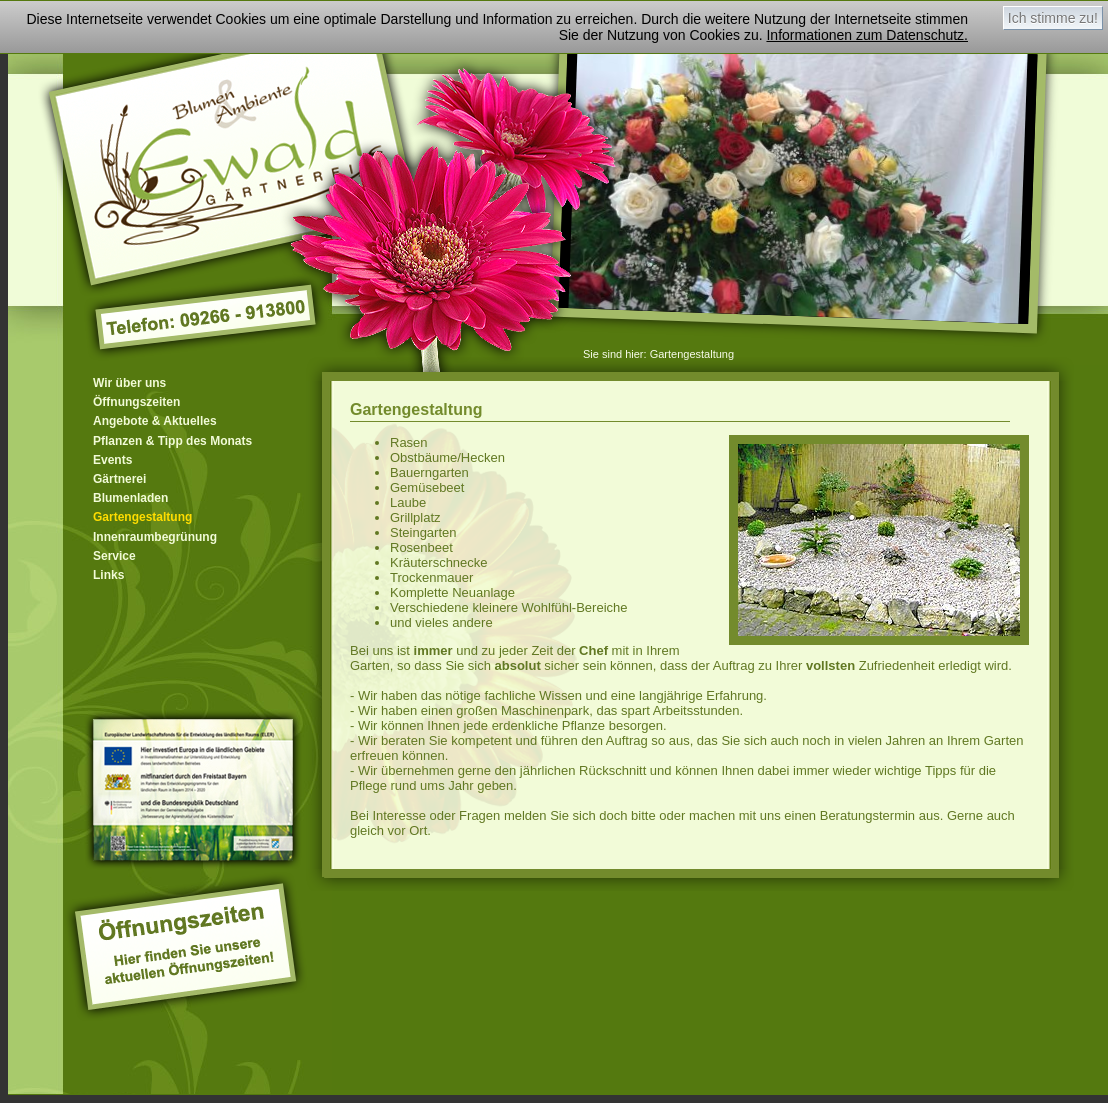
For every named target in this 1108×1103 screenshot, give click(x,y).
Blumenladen (130, 498)
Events (112, 460)
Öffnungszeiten (136, 402)
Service (114, 556)
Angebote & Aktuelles (155, 421)
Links (108, 575)
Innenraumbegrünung (155, 537)
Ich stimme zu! (1053, 18)
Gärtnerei (119, 479)
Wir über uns (129, 383)
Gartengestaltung (692, 354)
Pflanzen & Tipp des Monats (172, 441)
